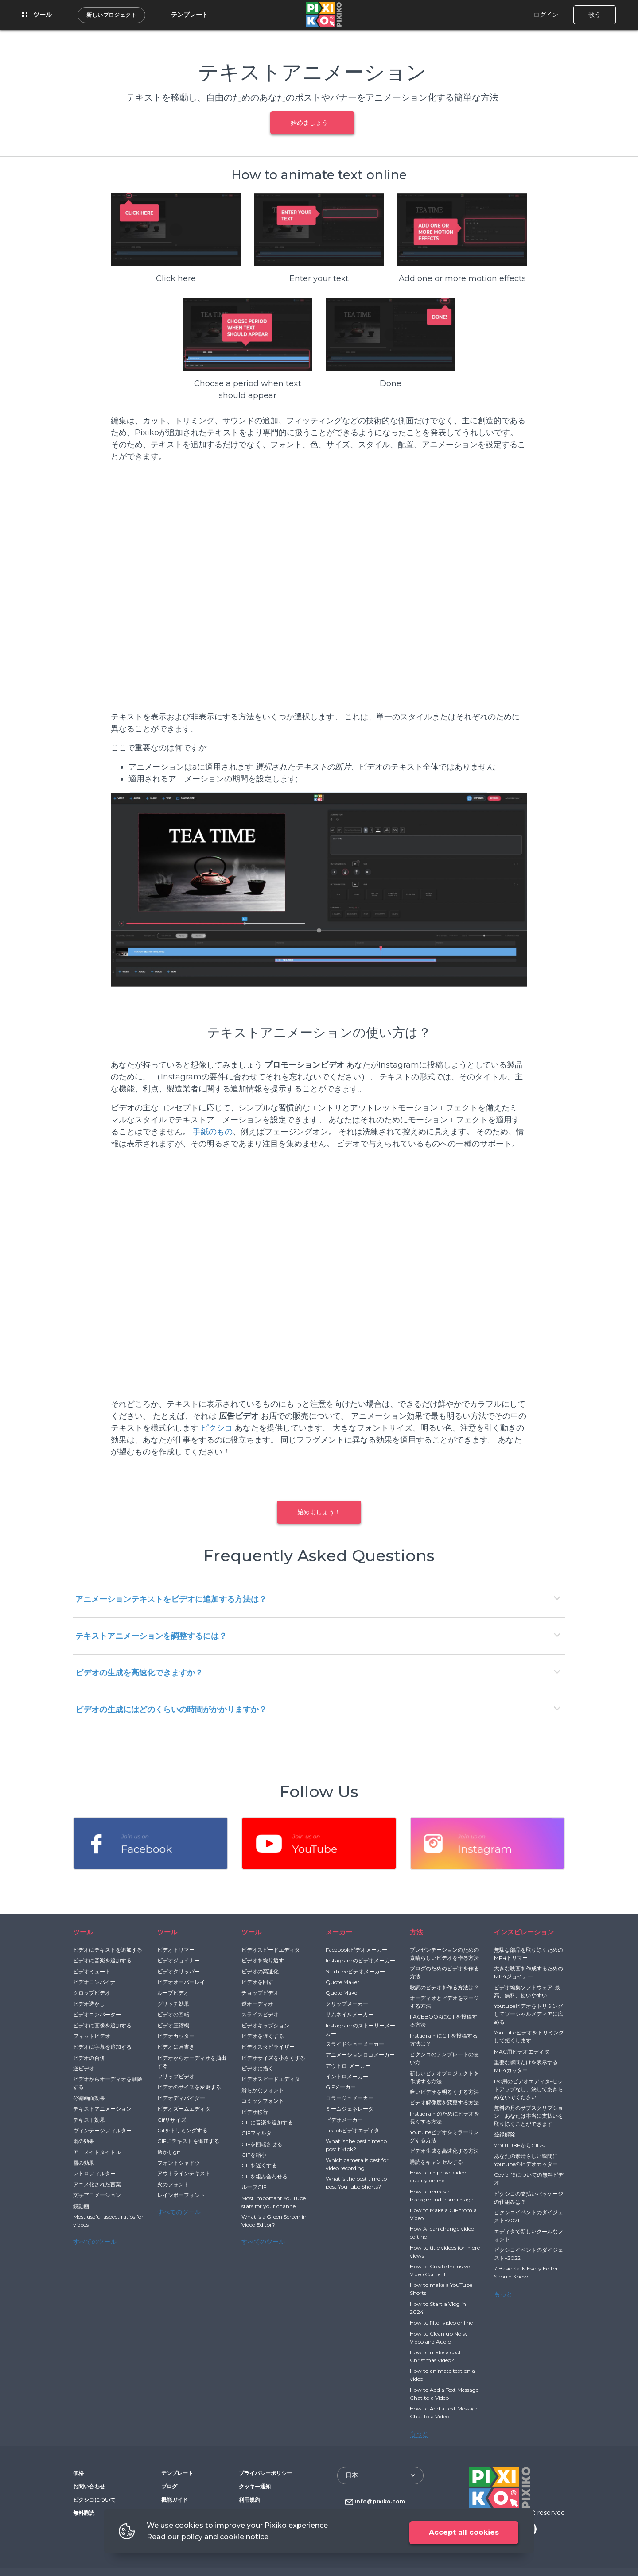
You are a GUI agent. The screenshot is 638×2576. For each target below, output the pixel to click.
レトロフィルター (94, 2173)
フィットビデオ (91, 2036)
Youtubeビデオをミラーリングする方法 (444, 2136)
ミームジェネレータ (349, 2108)
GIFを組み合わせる (264, 2176)
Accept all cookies (464, 2532)
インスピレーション (524, 1932)
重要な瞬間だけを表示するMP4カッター (526, 2066)
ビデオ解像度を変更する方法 (444, 2102)
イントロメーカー (347, 2076)
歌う (594, 15)
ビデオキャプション (265, 2025)
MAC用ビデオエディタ (521, 2051)
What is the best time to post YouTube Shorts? (356, 2182)
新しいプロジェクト (111, 15)
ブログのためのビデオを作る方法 (444, 1972)
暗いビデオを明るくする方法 (444, 2092)
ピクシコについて (94, 2499)
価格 (78, 2473)
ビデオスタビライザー (268, 2046)
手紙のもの (213, 1132)
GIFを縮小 (253, 2154)
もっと (419, 2433)
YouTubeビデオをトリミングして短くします (529, 2036)
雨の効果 (83, 2141)
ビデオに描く (257, 2068)
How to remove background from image (441, 2195)
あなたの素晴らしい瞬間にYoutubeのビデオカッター (526, 2160)
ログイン (545, 15)
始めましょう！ (312, 123)
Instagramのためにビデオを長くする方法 (444, 2117)
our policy (184, 2537)
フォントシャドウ (178, 2162)
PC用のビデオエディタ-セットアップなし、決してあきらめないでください (528, 2089)
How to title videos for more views (445, 2251)
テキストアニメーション (102, 2108)
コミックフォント (262, 2100)
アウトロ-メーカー (348, 2065)
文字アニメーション (97, 2195)
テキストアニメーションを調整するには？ (151, 1636)
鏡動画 (81, 2206)
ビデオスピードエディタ (270, 1949)
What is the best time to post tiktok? (356, 2145)
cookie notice (244, 2537)
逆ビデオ (83, 2068)
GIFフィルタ (256, 2133)
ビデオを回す (257, 1982)
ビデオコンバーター (97, 2014)
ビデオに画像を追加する (102, 2025)
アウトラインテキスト (183, 2173)
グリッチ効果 (173, 2003)
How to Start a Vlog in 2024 (438, 2308)
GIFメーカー (341, 2087)
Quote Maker (342, 1982)
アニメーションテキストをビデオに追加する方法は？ (171, 1599)
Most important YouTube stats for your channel (273, 2202)
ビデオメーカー (344, 2119)
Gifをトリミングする (182, 2130)
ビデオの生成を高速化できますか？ (139, 1673)
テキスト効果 (89, 2119)
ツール (37, 15)
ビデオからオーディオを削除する (107, 2083)
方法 (416, 1932)
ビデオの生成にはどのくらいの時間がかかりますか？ (171, 1709)
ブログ (169, 2486)
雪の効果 (83, 2162)
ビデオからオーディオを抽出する (191, 2061)
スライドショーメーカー (355, 2044)
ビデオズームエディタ (183, 2108)
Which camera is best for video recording (357, 2164)
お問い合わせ (89, 2486)
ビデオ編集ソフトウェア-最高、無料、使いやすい (527, 1991)
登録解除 (504, 2134)
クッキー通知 (255, 2486)
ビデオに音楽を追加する (102, 1960)
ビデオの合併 (89, 2057)
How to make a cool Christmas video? (435, 2356)
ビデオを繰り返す (262, 1960)
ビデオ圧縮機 (173, 2025)
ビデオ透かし (89, 2003)
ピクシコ (217, 1428)
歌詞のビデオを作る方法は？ (444, 1987)
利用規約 (249, 2499)
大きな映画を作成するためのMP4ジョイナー (528, 1972)
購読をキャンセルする (436, 2161)
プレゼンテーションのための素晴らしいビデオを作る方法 (444, 1953)
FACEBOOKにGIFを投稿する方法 (443, 2020)
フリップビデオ (176, 2076)
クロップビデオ (91, 1992)
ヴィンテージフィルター (102, 2130)
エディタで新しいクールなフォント (528, 2235)
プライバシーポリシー (265, 2473)
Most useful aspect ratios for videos (108, 2220)
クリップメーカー (347, 2003)
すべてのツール (95, 2242)
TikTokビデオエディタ (352, 2130)
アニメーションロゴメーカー (360, 2054)
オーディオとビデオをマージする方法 (444, 2002)
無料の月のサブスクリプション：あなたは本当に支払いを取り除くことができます (528, 2115)
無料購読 (83, 2513)
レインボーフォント (181, 2195)
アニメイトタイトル (97, 2152)
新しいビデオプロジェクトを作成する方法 (444, 2077)
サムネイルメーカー (349, 2014)
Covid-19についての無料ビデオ (529, 2178)
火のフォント (173, 2184)
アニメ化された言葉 (97, 2184)
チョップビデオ (260, 1992)
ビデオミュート (91, 1971)
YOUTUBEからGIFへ (519, 2145)
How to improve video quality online (438, 2176)
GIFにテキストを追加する (188, 2141)
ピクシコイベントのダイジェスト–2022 (528, 2254)
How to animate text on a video (442, 2374)
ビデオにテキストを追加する (107, 1949)
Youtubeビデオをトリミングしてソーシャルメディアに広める (528, 2014)
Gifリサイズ (171, 2119)
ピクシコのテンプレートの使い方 (444, 2058)
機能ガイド (174, 2499)
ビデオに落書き (176, 2046)
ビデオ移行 (254, 2111)
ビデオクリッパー (178, 1971)
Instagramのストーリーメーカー (360, 2029)
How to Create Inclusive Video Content (440, 2270)
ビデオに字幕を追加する (102, 2046)
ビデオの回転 (173, 2014)
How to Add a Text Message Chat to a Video (444, 2393)
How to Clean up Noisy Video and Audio (439, 2337)
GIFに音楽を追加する (267, 2122)
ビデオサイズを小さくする (273, 2057)
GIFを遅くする (259, 2165)
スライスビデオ (260, 2014)
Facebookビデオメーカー (356, 1949)
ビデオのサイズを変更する (189, 2087)
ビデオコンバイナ (94, 1982)
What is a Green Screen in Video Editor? (274, 2220)
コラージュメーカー (349, 2098)
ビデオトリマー (176, 1949)
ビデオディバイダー (181, 2098)
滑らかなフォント (262, 2090)
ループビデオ (173, 1992)
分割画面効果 (89, 2098)
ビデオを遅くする (262, 2036)
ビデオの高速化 (260, 1971)
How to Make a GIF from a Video (443, 2214)
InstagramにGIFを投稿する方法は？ (444, 2039)
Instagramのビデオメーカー (360, 1960)
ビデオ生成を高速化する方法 (444, 2150)
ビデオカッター (176, 2036)
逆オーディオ (257, 2003)
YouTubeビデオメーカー (355, 1971)
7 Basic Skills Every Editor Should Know (526, 2272)
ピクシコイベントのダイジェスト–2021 (528, 2216)
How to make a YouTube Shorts (441, 2289)
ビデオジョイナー (178, 1960)
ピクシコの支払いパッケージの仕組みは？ (528, 2197)
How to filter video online (441, 2322)
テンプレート (189, 15)
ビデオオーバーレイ (181, 1982)
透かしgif (168, 2152)
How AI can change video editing (442, 2232)
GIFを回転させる (261, 2144)
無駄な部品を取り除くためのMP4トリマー (528, 1953)
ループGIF (253, 2187)
